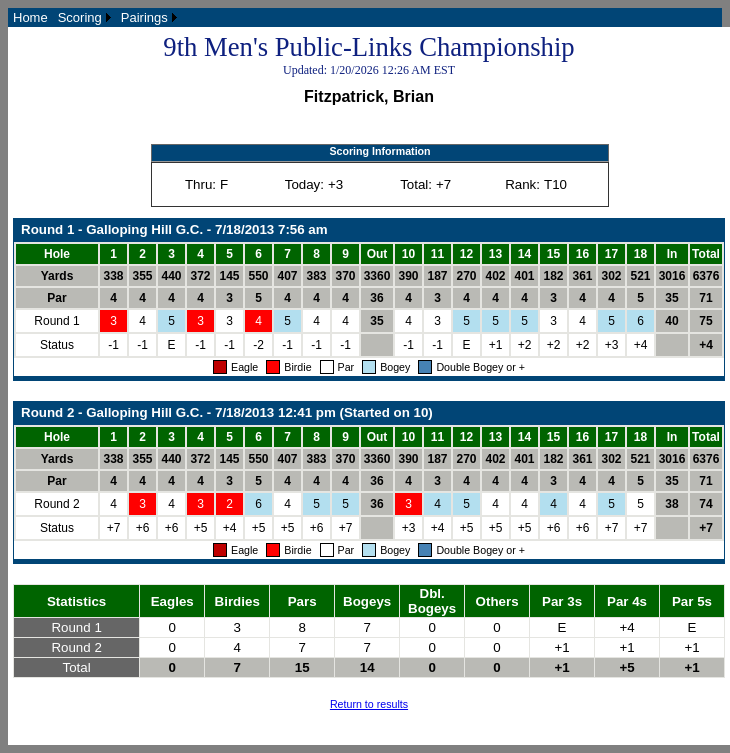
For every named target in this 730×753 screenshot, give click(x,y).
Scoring (80, 17)
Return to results (369, 704)
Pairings (144, 17)
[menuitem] (30, 17)
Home (30, 17)
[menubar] (95, 17)
